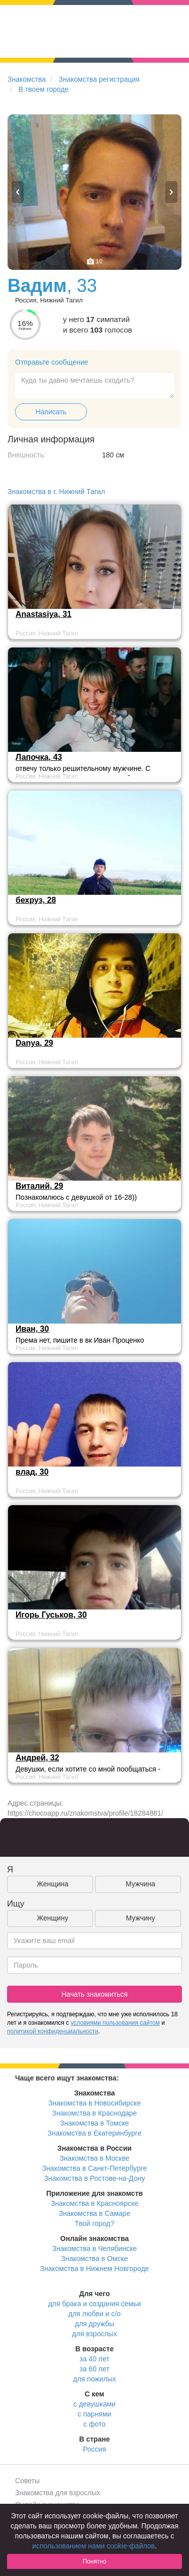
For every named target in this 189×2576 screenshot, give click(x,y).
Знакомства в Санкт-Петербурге (94, 2168)
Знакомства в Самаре (94, 2213)
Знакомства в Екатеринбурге (95, 2133)
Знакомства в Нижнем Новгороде (94, 2269)
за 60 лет (94, 2369)
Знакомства (27, 79)
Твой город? (95, 2223)
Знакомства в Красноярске (94, 2203)
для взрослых (94, 2334)
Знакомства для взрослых (57, 2493)
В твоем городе (44, 89)
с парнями (95, 2414)
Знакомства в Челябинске (94, 2248)
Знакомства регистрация (99, 79)
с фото (94, 2424)
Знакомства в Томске (94, 2123)
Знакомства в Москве (94, 2158)
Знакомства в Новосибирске (94, 2103)
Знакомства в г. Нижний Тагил (56, 492)
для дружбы (94, 2324)
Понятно (94, 2561)
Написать (51, 412)
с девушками (94, 2404)
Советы (27, 2481)
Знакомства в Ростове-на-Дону (94, 2178)
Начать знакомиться (94, 1994)
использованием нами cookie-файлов (93, 2546)
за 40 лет (94, 2359)
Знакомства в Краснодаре (94, 2113)
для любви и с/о (94, 2314)
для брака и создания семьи (94, 2304)
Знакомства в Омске (94, 2259)
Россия (94, 2449)
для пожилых (94, 2379)
